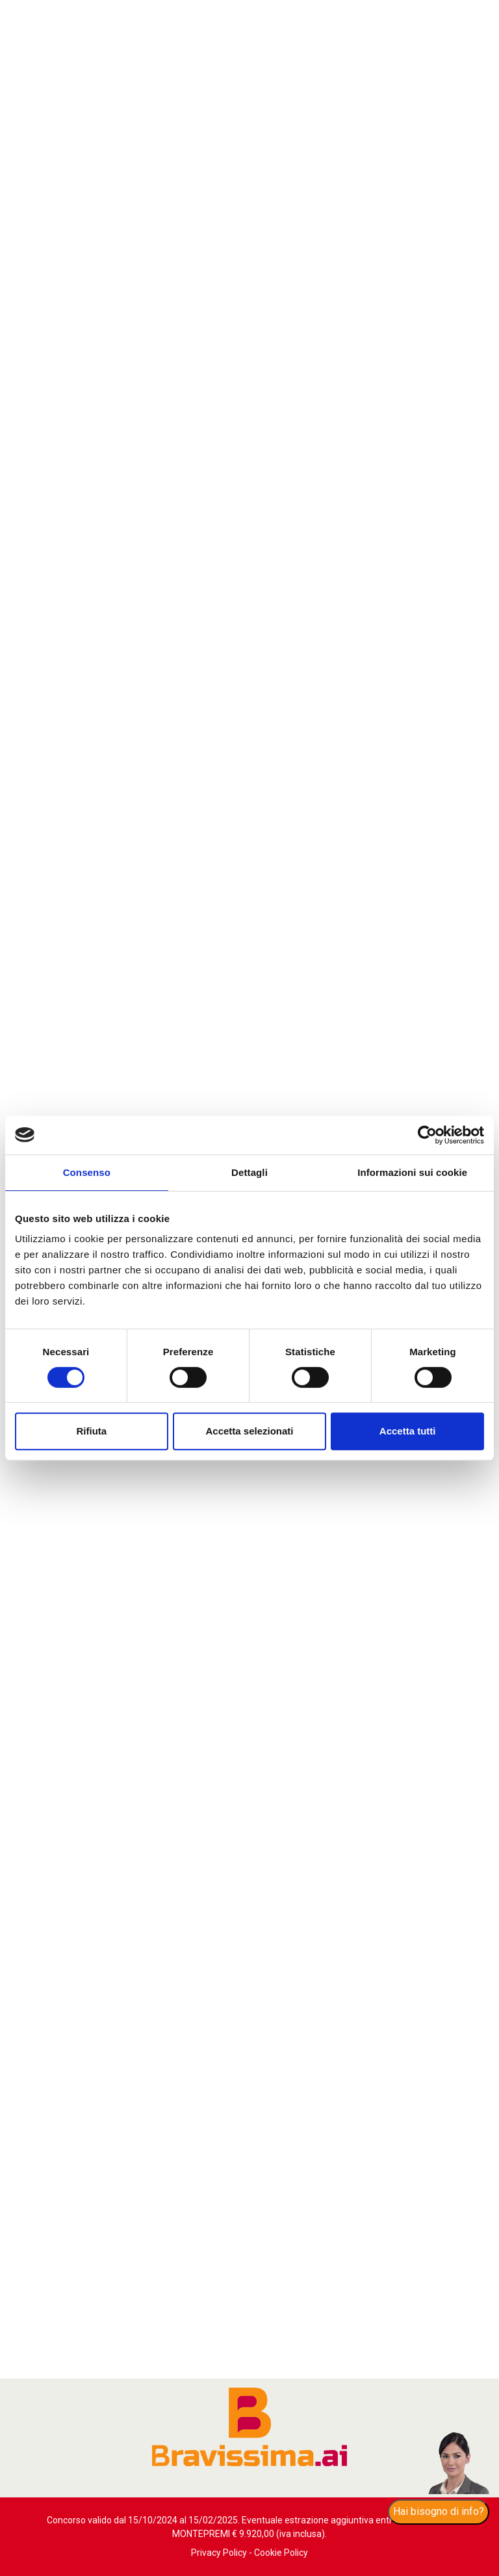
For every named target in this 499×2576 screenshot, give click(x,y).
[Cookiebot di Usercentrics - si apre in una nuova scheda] (427, 1135)
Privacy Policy (219, 2552)
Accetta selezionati (249, 1430)
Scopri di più (193, 2213)
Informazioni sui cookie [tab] (412, 1172)
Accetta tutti (407, 1430)
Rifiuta (91, 1430)
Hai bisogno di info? (438, 2511)
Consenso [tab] (86, 1172)
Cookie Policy (281, 2552)
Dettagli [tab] (249, 1172)
